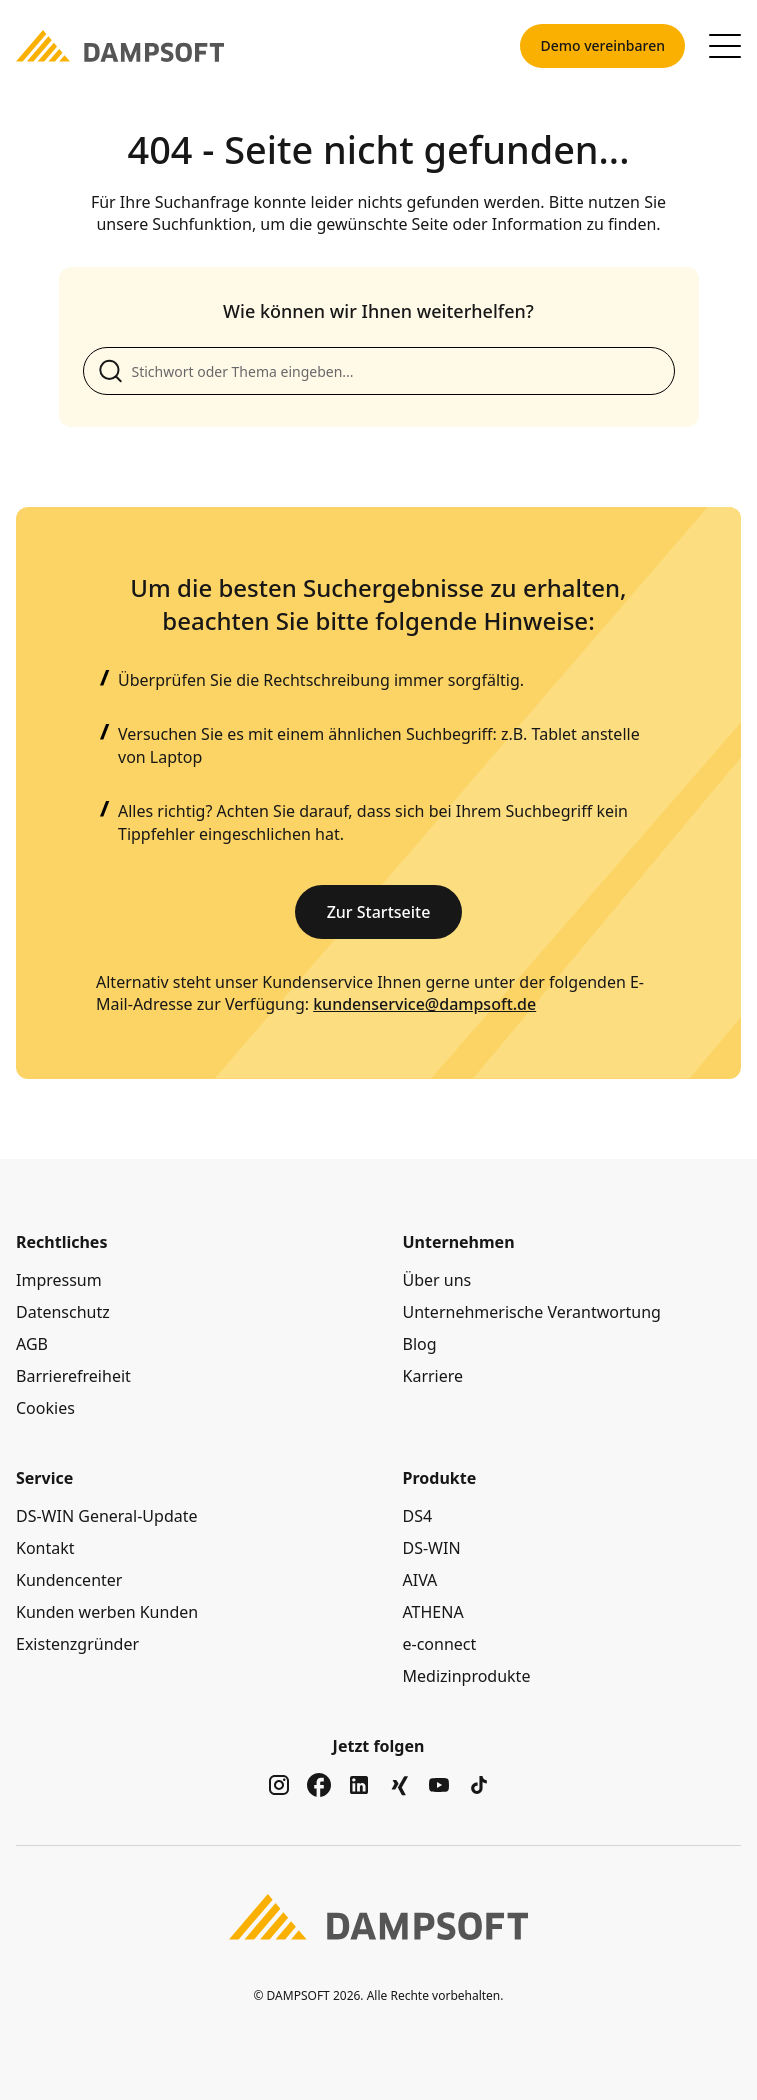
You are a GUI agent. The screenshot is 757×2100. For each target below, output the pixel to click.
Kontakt (45, 1548)
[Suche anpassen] (379, 371)
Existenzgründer (77, 1644)
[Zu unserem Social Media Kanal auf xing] (399, 1785)
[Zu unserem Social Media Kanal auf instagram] (279, 1785)
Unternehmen (459, 1242)
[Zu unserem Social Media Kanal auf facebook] (319, 1785)
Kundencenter (69, 1580)
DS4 (418, 1516)
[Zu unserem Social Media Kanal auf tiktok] (479, 1785)
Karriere (433, 1376)
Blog (420, 1344)
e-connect (440, 1644)
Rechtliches (61, 1242)
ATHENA (433, 1612)
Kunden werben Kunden (107, 1612)
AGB (32, 1344)
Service (44, 1478)
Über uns (437, 1280)
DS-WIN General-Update (107, 1516)
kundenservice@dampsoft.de (424, 1004)
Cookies (45, 1408)
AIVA (420, 1580)
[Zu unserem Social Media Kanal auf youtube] (439, 1785)
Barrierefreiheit (73, 1376)
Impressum (59, 1280)
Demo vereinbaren (602, 45)
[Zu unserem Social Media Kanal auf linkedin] (359, 1785)
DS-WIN (432, 1548)
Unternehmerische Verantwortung (532, 1312)
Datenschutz (63, 1312)
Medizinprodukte (467, 1676)
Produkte (440, 1478)
